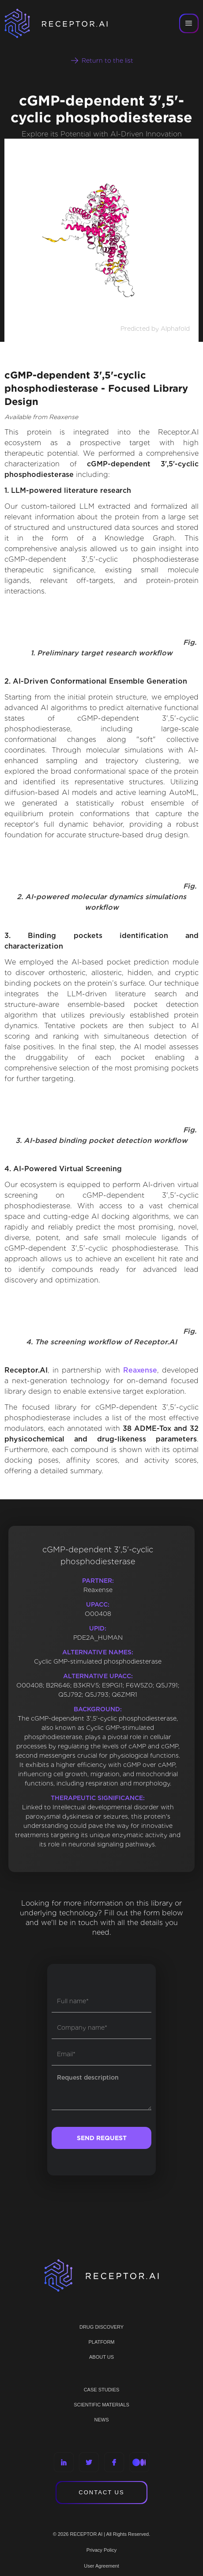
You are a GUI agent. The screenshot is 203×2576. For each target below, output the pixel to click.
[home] (61, 23)
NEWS (101, 2419)
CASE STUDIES (102, 2389)
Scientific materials (101, 2404)
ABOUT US (101, 2357)
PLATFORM (101, 2342)
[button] (189, 23)
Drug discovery (101, 2327)
